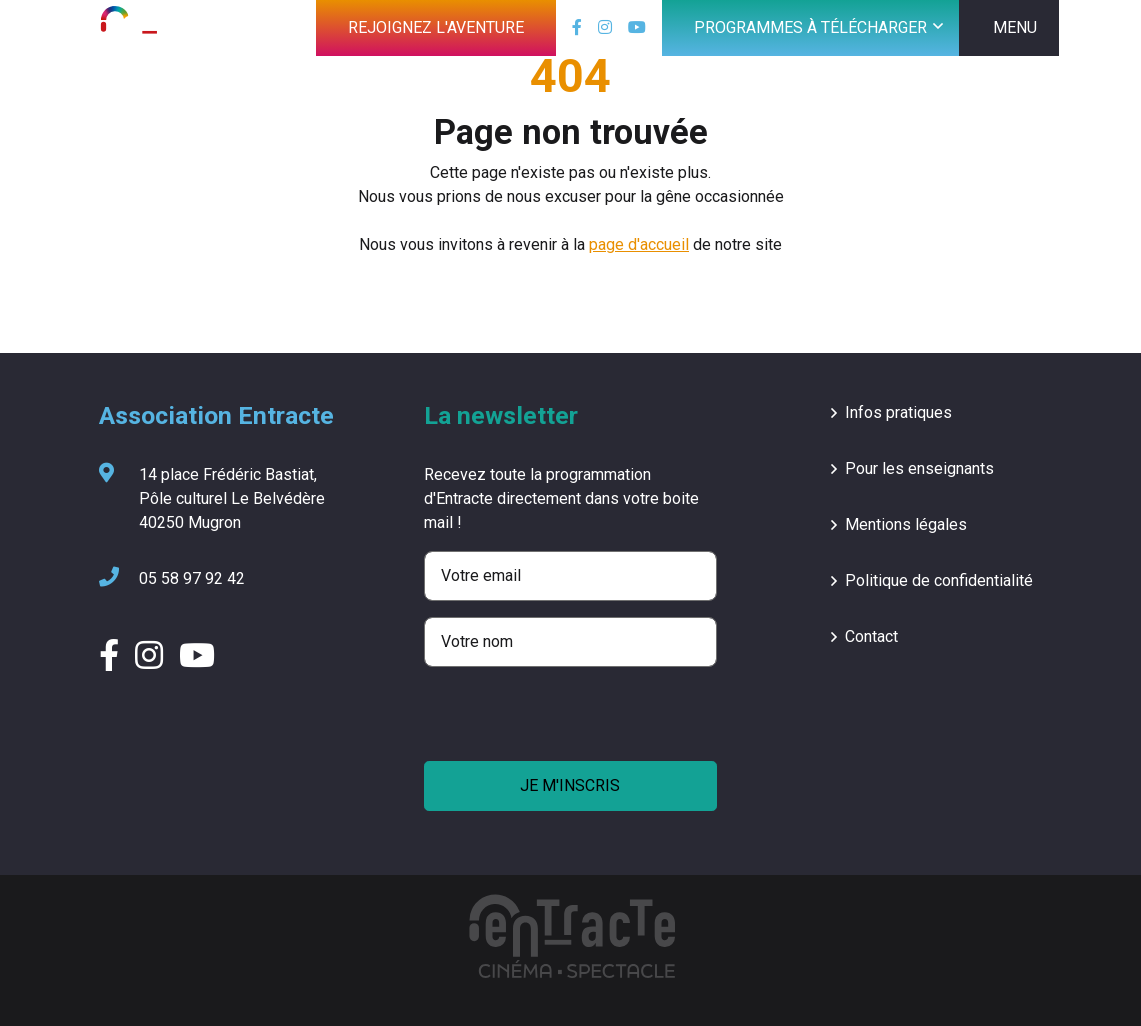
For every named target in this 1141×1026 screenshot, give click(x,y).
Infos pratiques (898, 412)
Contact (871, 636)
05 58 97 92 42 (172, 579)
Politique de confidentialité (939, 580)
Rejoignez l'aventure (436, 27)
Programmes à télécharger (810, 27)
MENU (1015, 27)
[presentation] (576, 722)
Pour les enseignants (919, 468)
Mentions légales (906, 524)
